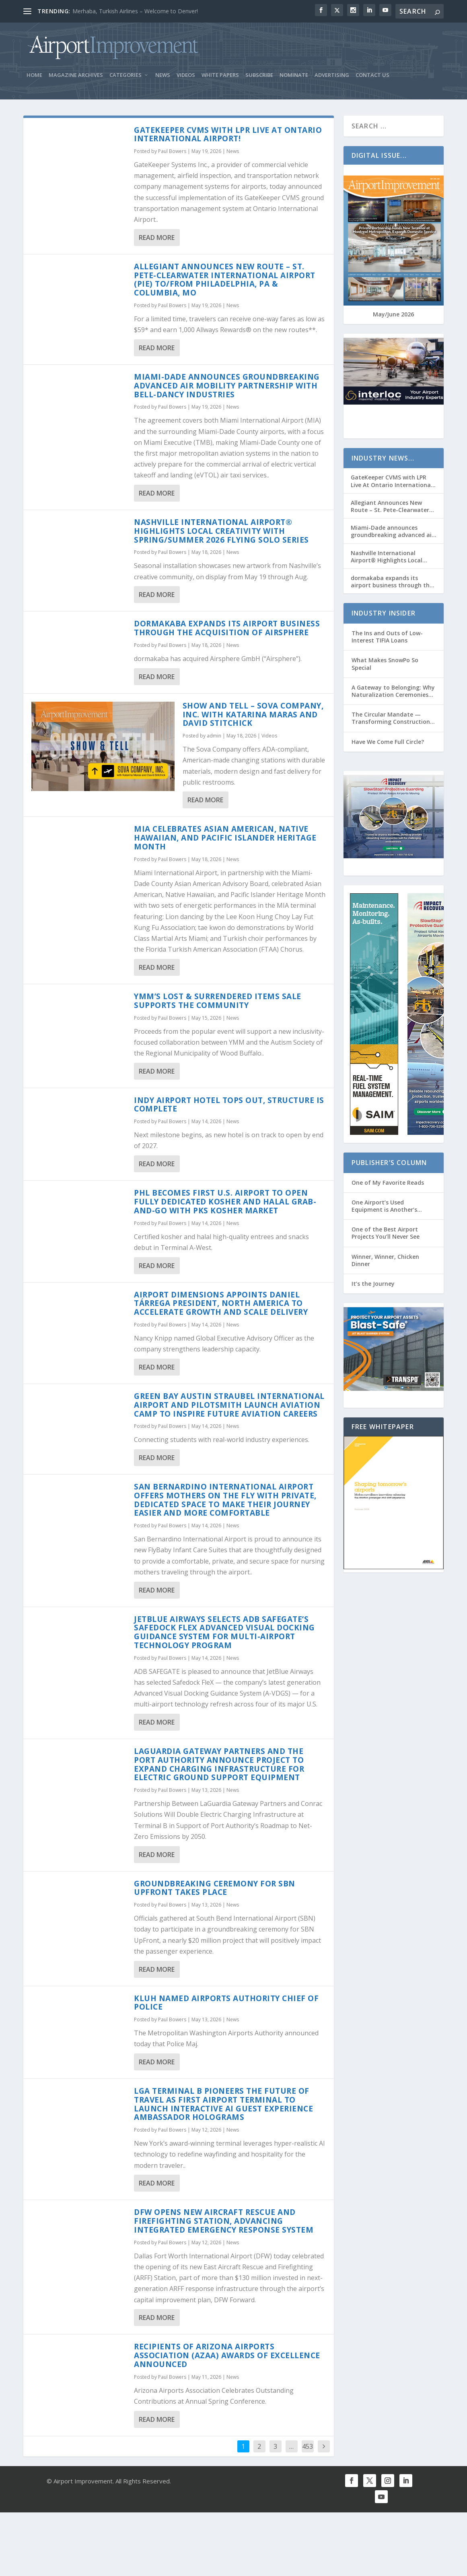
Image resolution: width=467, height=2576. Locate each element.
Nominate (294, 75)
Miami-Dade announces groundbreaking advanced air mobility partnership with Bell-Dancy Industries (227, 386)
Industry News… (383, 458)
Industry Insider (384, 613)
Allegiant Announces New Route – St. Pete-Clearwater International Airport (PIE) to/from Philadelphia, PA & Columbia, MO (224, 279)
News (162, 75)
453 (307, 2446)
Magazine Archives (76, 75)
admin (214, 736)
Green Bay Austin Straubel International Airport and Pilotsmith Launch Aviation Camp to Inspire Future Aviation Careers (229, 1405)
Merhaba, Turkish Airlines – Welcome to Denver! (135, 11)
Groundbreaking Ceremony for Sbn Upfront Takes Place (214, 1888)
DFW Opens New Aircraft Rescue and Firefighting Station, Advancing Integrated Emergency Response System (223, 2221)
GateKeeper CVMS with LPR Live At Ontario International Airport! (228, 134)
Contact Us (372, 75)
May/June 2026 (393, 314)
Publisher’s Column (389, 1162)
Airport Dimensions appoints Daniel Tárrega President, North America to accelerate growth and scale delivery (221, 1303)
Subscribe (259, 75)
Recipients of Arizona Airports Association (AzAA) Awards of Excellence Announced (227, 2356)
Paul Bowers (172, 151)
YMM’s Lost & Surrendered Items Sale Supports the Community (217, 1000)
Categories (125, 75)
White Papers (220, 75)
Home (34, 75)
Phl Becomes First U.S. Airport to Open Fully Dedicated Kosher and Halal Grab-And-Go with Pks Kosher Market (225, 1202)
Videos (186, 75)
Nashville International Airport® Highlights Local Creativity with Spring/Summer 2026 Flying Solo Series (221, 531)
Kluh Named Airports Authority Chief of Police (226, 2002)
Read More (157, 237)
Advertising (332, 75)
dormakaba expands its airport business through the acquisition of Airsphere (227, 628)
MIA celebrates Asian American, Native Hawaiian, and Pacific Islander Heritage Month (225, 838)
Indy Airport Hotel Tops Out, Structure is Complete (229, 1104)
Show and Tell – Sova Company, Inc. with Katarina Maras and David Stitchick (253, 714)
